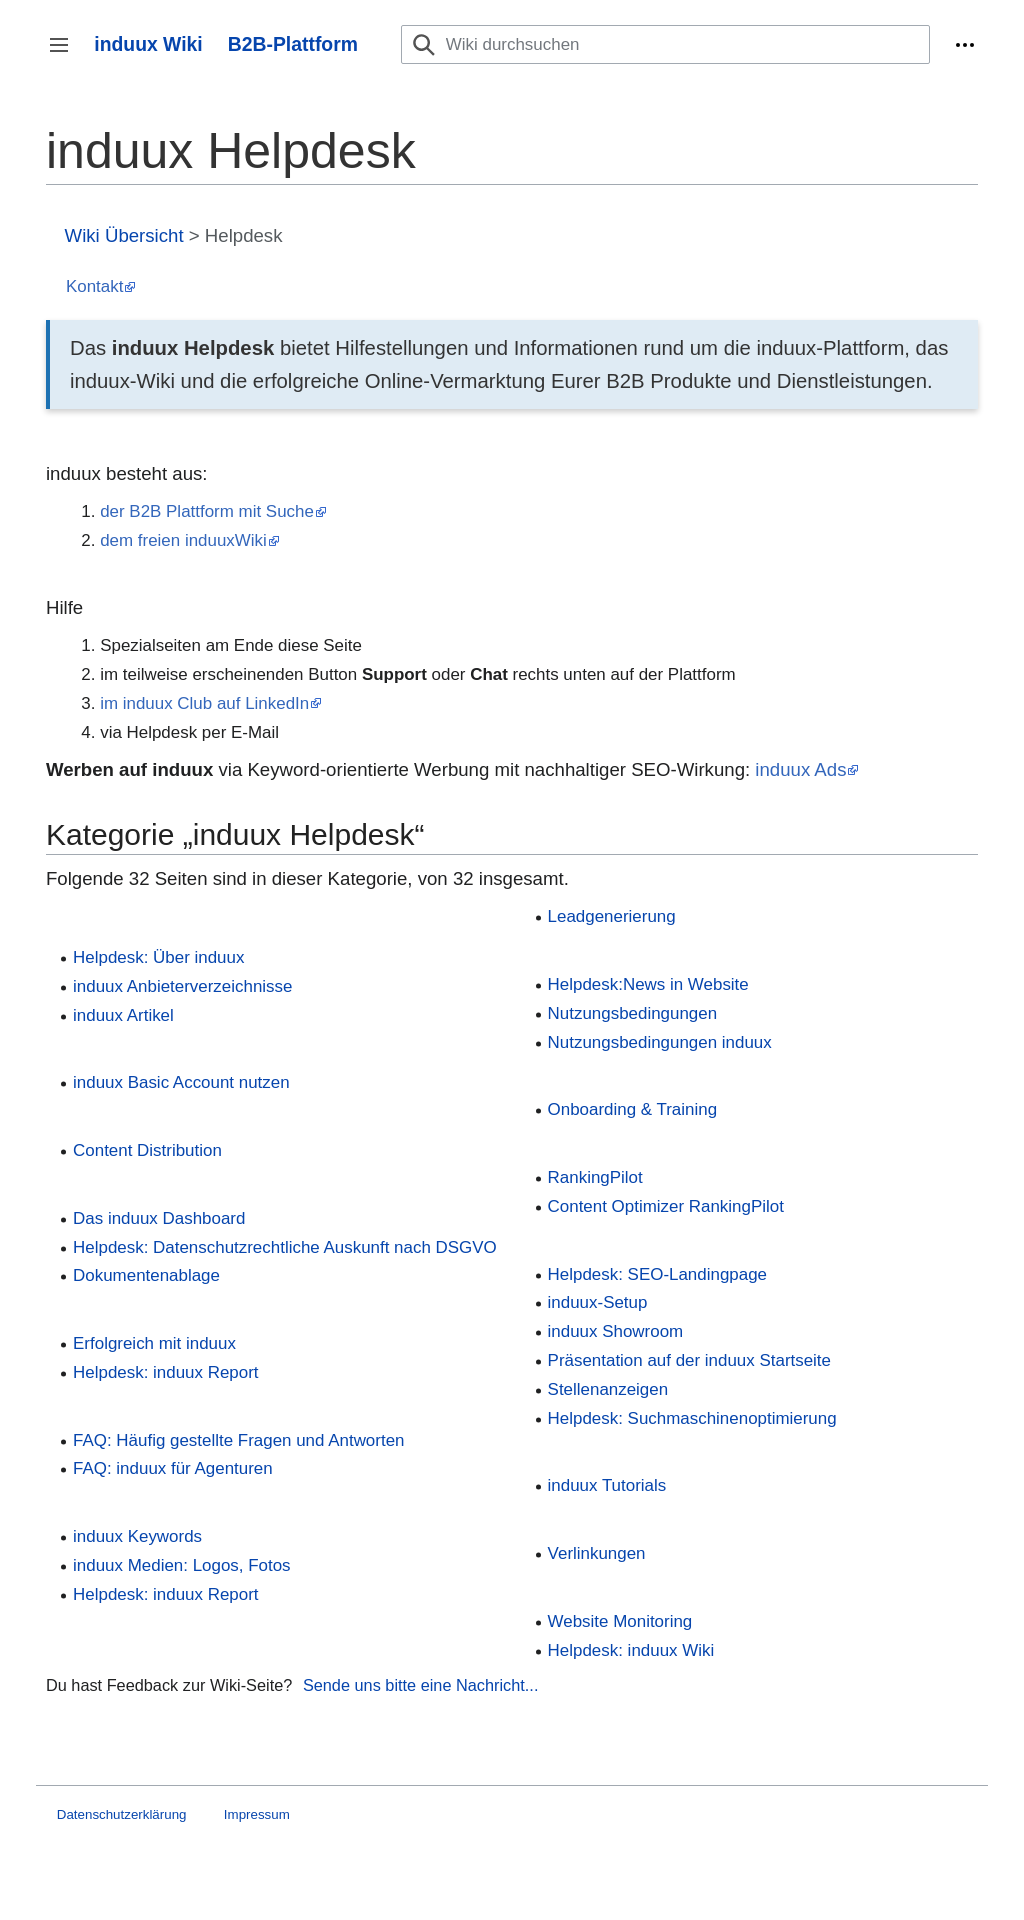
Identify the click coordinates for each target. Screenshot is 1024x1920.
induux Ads (800, 769)
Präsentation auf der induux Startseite (689, 1360)
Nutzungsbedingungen (633, 1013)
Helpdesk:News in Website (648, 984)
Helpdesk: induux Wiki (631, 1650)
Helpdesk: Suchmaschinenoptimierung (692, 1418)
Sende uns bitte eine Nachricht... (421, 1685)
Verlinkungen (597, 1553)
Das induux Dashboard (159, 1218)
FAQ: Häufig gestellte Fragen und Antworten (238, 1440)
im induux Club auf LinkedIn (204, 703)
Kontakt (94, 286)
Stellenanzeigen (608, 1389)
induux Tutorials (607, 1485)
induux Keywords (137, 1536)
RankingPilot (595, 1177)
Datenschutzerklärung (122, 1814)
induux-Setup (598, 1302)
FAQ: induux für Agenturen (173, 1468)
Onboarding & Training (632, 1109)
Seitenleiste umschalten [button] (65, 54)
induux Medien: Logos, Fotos (182, 1565)
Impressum (257, 1814)
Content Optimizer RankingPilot (666, 1206)
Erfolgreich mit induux (154, 1343)
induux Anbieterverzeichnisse (182, 986)
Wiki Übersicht (124, 235)
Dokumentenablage (146, 1275)
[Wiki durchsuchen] (665, 44)
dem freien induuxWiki (183, 540)
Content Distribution (147, 1150)
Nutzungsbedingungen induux (660, 1042)
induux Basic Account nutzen (181, 1082)
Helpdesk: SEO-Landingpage (657, 1274)
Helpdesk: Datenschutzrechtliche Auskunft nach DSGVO (285, 1247)
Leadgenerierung (612, 916)
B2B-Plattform (293, 44)
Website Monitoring (620, 1621)
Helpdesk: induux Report (165, 1372)
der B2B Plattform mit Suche (207, 511)
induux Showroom (616, 1331)
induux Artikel (123, 1015)
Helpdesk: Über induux (158, 957)
